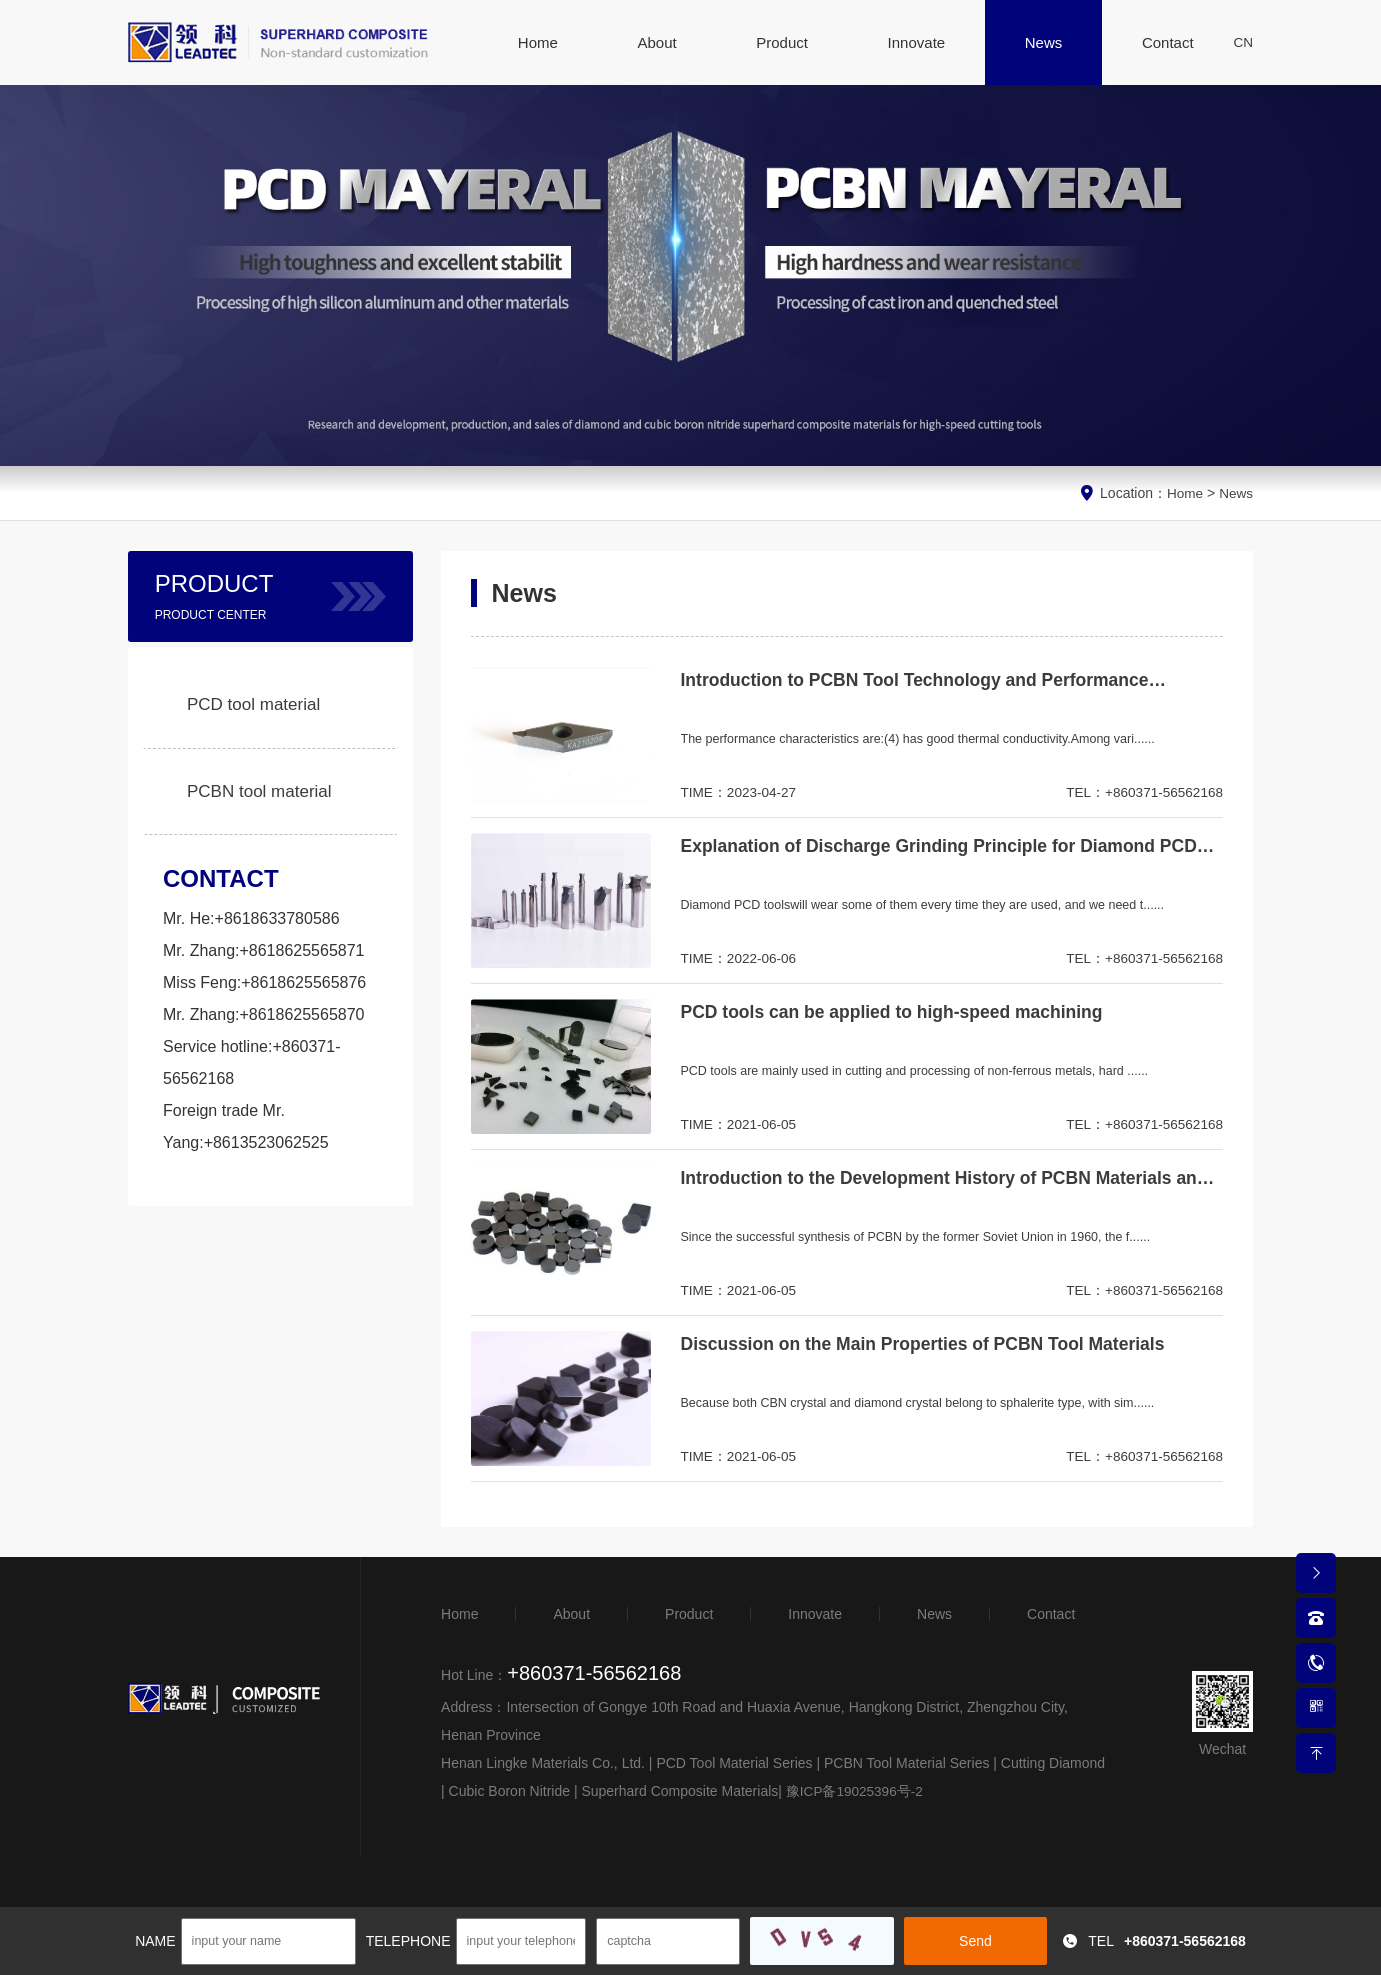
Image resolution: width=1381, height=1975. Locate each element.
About (571, 1614)
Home (1183, 493)
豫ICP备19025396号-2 (848, 1791)
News (1235, 493)
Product (689, 1614)
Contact (1051, 1614)
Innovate (815, 1614)
